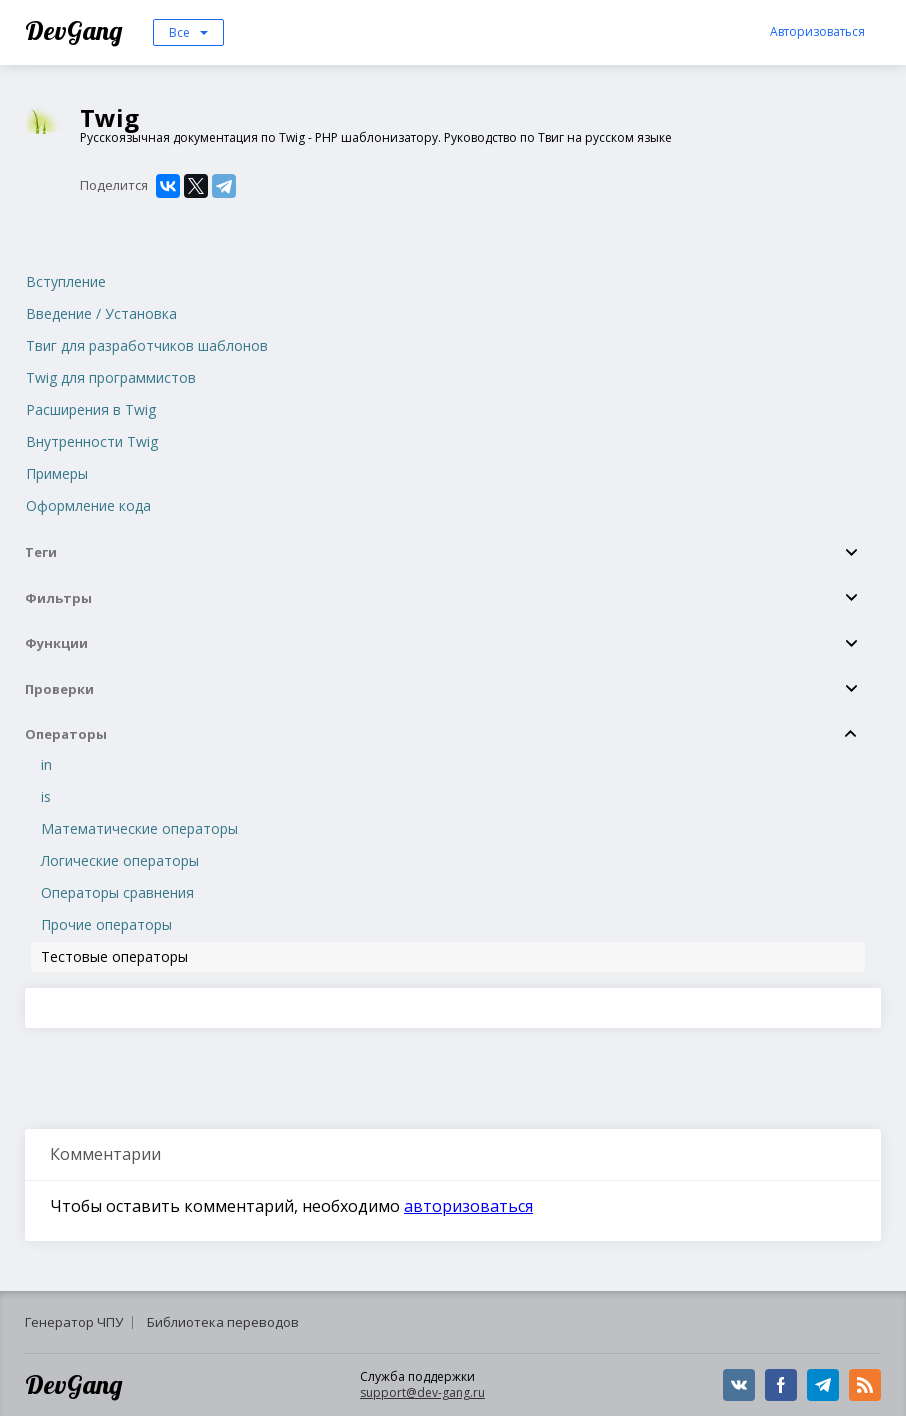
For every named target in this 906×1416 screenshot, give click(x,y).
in (46, 764)
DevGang (76, 30)
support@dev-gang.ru (422, 1392)
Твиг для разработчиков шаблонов (147, 345)
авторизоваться (468, 1206)
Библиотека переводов (223, 1322)
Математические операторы (139, 828)
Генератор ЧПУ (74, 1322)
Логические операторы (120, 860)
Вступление (66, 281)
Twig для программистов (111, 377)
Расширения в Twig (91, 409)
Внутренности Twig (92, 441)
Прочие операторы (106, 924)
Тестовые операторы (114, 956)
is (46, 796)
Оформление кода (88, 505)
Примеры (57, 473)
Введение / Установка (101, 313)
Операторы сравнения (117, 892)
